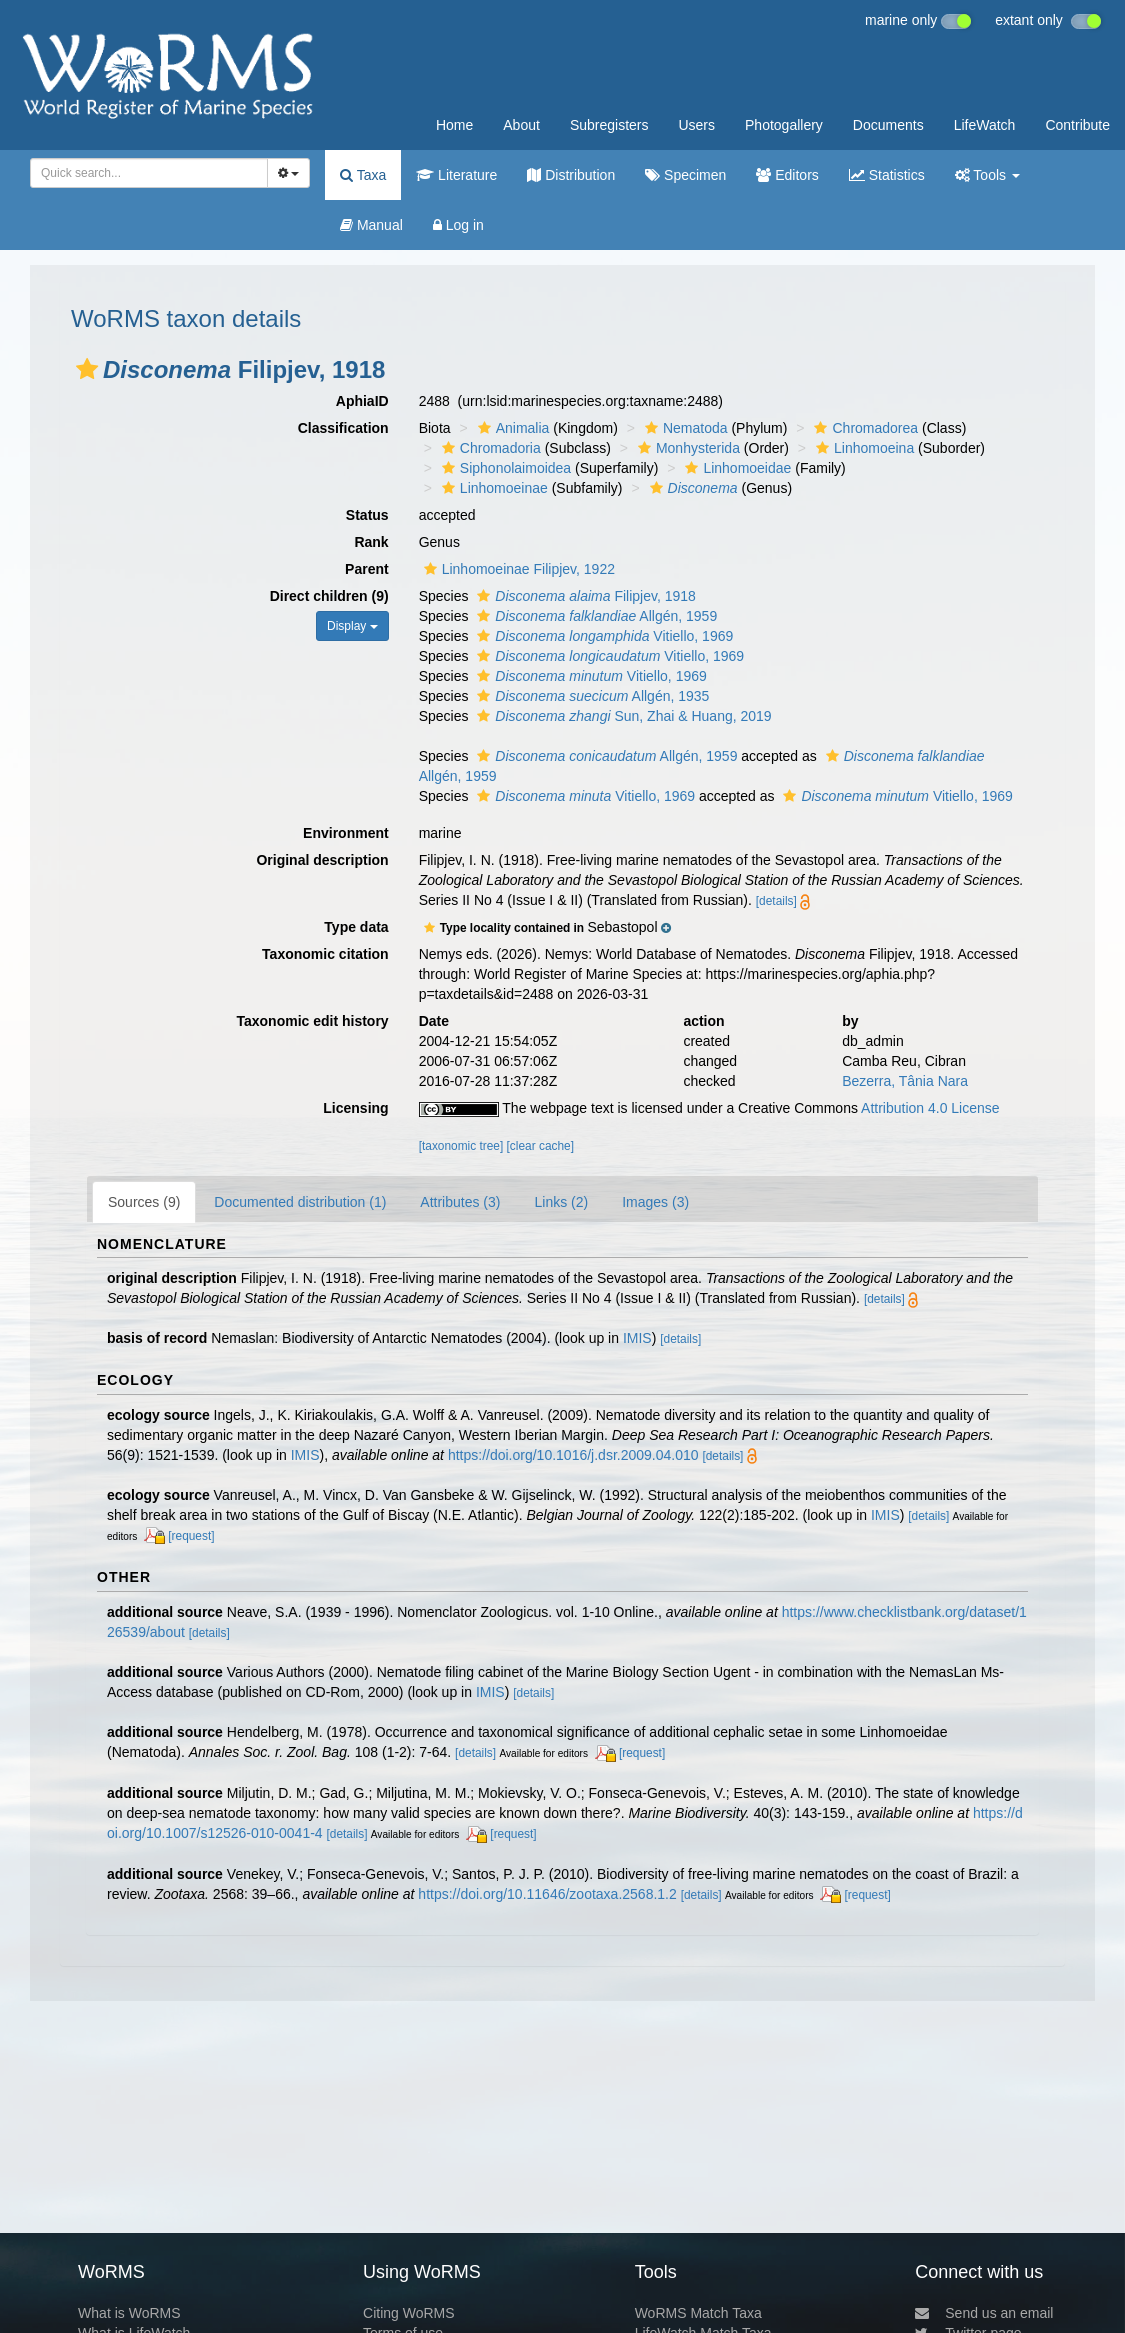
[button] (87, 369)
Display (352, 626)
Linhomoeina (862, 448)
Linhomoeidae (735, 468)
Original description (322, 860)
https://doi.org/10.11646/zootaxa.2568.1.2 (547, 1894)
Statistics (887, 175)
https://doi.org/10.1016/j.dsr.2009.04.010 (573, 1455)
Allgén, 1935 (590, 696)
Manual (371, 225)
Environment (346, 833)
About (521, 125)
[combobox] (149, 173)
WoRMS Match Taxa (698, 2313)
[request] (191, 1536)
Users (696, 125)
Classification (343, 428)
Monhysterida (686, 448)
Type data (356, 927)
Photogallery (784, 125)
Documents (888, 125)
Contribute (1077, 125)
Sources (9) (144, 1202)
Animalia (511, 428)
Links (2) (561, 1202)
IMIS (637, 1338)
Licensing (355, 1108)
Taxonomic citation (325, 954)
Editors (787, 175)
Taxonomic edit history (312, 1021)
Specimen (685, 175)
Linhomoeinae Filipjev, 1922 (517, 569)
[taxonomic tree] (461, 1146)
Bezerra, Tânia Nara (905, 1081)
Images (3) (655, 1202)
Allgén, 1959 (594, 616)
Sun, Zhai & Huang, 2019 (621, 716)
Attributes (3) (460, 1202)
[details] (776, 901)
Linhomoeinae (492, 488)
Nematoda (684, 428)
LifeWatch (985, 125)
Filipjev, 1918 (584, 596)
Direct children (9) (329, 596)
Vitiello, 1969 (602, 636)
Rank (371, 542)
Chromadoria (489, 448)
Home (454, 125)
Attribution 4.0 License (930, 1108)
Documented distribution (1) (300, 1202)
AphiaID (362, 401)
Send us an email (984, 2313)
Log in (458, 225)
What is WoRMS (129, 2313)
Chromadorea (863, 428)
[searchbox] (143, 173)
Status (367, 515)
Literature (456, 175)
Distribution (571, 175)
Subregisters (609, 125)
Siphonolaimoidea (504, 468)
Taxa (363, 175)
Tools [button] (987, 175)
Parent (367, 569)
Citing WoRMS (409, 2313)
